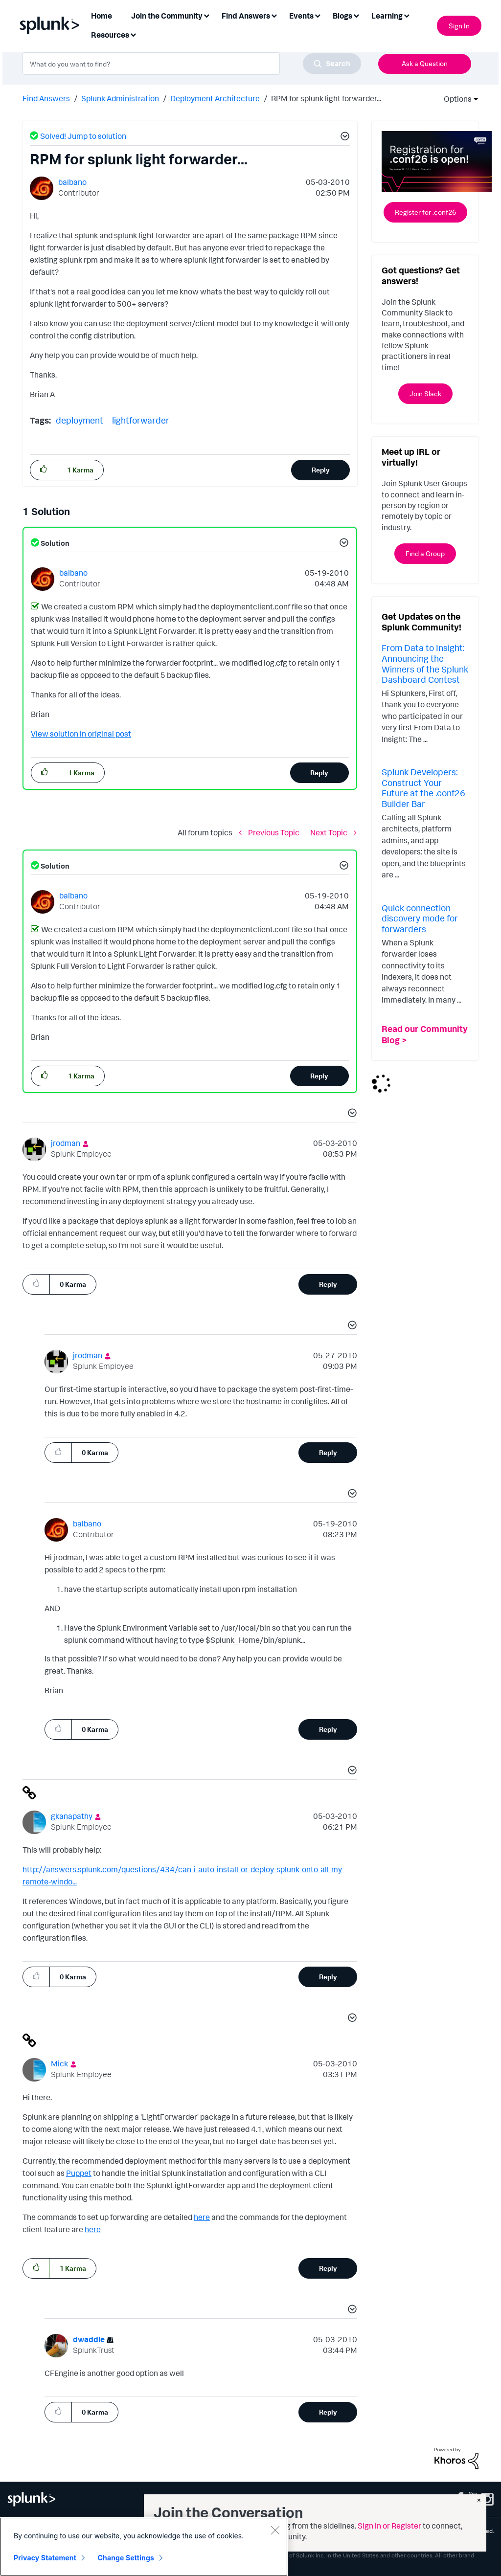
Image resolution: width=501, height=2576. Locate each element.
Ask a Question (425, 63)
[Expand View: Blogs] (356, 15)
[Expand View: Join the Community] (206, 15)
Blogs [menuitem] (342, 16)
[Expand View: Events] (317, 15)
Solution (54, 543)
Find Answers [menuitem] (246, 16)
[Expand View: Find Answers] (274, 15)
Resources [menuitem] (110, 35)
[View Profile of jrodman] (65, 1143)
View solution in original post (81, 734)
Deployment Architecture (215, 98)
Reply (321, 470)
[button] (343, 137)
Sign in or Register (389, 2526)
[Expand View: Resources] (133, 34)
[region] (144, 2546)
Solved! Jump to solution (83, 136)
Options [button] (454, 99)
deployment (79, 420)
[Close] (275, 2530)
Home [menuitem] (101, 16)
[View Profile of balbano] (72, 182)
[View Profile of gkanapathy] (71, 1816)
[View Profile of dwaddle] (89, 2339)
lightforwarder (140, 420)
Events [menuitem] (301, 16)
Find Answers (46, 98)
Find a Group (425, 553)
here (202, 2217)
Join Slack (425, 393)
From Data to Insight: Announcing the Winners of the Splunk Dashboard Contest (425, 663)
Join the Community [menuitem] (167, 16)
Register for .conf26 (425, 212)
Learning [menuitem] (387, 16)
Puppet (78, 2173)
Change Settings (126, 2558)
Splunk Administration (120, 98)
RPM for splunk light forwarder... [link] (326, 98)
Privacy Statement (45, 2558)
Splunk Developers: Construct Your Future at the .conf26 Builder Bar (423, 787)
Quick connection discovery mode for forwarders (420, 918)
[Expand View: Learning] (406, 15)
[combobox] (192, 63)
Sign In (459, 26)
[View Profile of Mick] (59, 2063)
